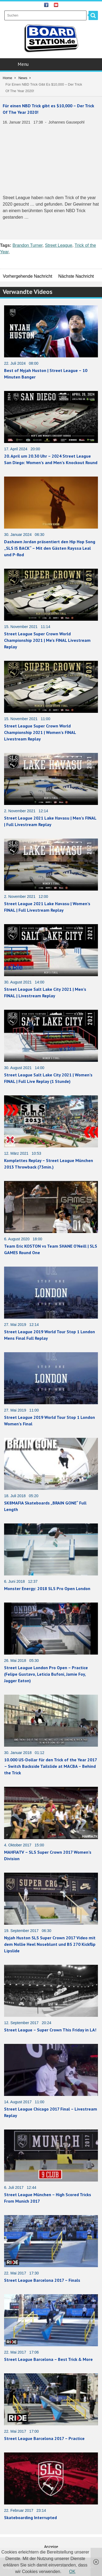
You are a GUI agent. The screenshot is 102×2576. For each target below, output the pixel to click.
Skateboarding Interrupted (30, 2517)
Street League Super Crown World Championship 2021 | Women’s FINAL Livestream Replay (40, 732)
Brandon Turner (27, 245)
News (22, 78)
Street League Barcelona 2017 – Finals (42, 2280)
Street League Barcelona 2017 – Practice (44, 2438)
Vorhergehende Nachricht (27, 276)
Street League (58, 245)
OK (72, 2571)
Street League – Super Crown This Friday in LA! (50, 2030)
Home (7, 78)
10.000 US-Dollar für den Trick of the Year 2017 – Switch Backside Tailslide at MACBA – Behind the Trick (50, 1766)
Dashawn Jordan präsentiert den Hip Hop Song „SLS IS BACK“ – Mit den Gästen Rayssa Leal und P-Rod (49, 548)
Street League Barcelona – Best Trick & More (48, 2359)
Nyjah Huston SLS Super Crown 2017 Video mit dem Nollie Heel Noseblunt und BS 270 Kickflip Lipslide (49, 1944)
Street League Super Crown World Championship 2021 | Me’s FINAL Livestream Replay (47, 640)
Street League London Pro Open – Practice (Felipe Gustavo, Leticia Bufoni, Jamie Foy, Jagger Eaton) (46, 1674)
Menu (51, 64)
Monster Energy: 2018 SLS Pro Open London (47, 1588)
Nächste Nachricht (76, 276)
